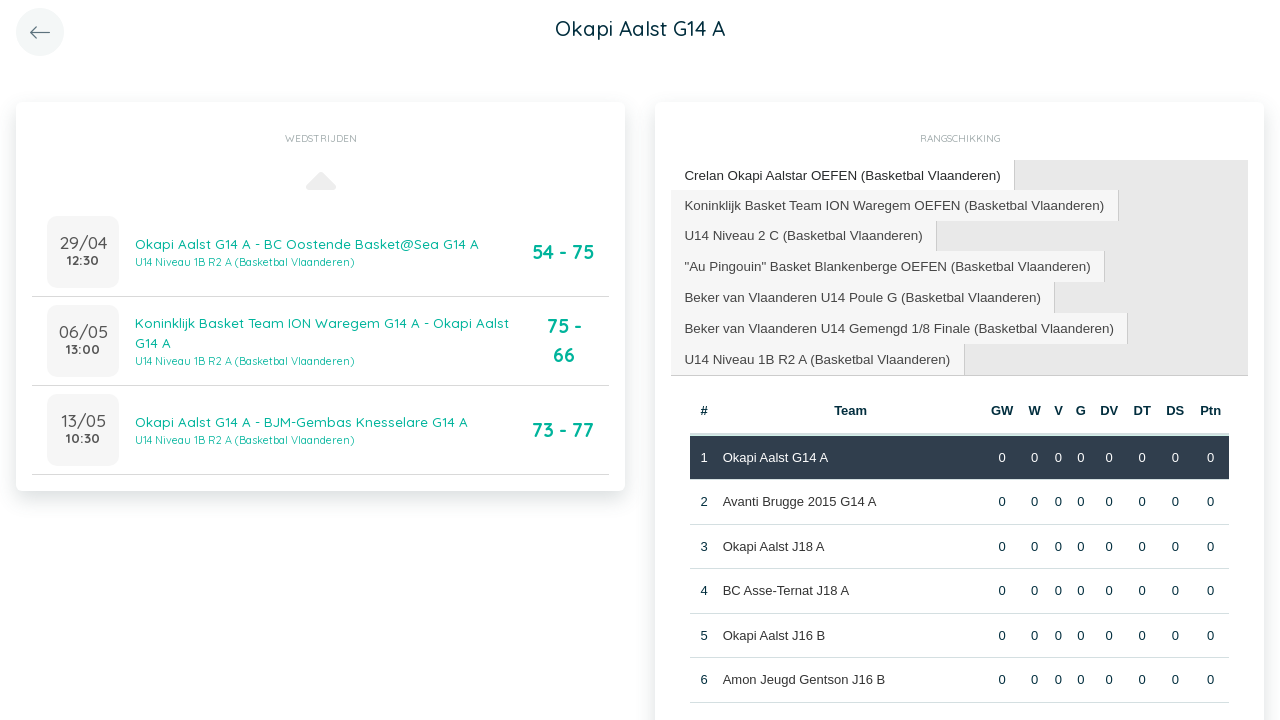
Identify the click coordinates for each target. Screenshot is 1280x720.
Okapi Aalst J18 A (773, 539)
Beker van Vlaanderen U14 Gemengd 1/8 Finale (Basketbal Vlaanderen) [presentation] (892, 322)
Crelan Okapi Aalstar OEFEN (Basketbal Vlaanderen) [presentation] (837, 174)
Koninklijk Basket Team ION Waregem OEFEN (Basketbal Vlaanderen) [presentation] (888, 202)
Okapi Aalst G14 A (775, 450)
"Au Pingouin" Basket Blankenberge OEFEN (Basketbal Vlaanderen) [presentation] (881, 262)
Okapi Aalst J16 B (773, 628)
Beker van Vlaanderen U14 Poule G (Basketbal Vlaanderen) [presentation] (857, 292)
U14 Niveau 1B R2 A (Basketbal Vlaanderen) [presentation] (813, 352)
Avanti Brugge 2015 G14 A (799, 494)
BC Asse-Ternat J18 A (785, 583)
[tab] (838, 175)
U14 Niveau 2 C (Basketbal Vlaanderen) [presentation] (799, 232)
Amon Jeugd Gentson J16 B (803, 672)
